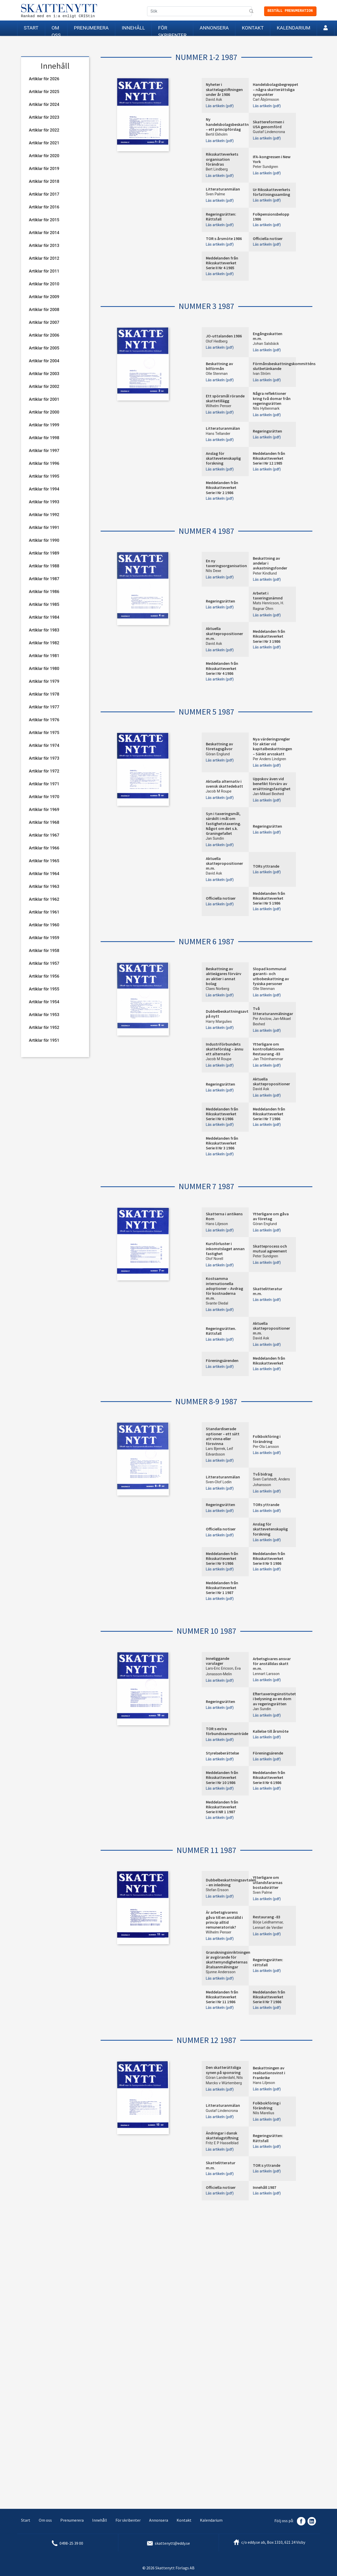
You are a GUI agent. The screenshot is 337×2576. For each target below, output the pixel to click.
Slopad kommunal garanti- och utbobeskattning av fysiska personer (271, 976)
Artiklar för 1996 (44, 463)
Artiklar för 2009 (44, 296)
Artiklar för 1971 (44, 783)
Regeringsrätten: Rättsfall (221, 217)
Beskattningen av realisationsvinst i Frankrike (269, 2072)
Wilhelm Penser (219, 406)
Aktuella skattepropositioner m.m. (224, 633)
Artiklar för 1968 (44, 822)
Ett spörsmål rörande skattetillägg (225, 398)
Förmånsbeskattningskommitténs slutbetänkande (284, 366)
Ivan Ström (262, 374)
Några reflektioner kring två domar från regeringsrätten (272, 398)
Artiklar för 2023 (44, 117)
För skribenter (172, 30)
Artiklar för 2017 (44, 194)
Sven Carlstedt (265, 1479)
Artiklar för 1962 (44, 899)
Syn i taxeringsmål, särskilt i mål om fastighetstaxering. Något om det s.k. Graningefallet (223, 823)
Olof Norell (214, 1259)
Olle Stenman (217, 374)
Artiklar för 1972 (44, 771)
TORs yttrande (266, 866)
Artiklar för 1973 (44, 758)
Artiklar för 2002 (44, 386)
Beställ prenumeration (290, 11)
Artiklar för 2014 (44, 232)
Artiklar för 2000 (44, 412)
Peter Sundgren (265, 167)
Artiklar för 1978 (44, 694)
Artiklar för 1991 (44, 527)
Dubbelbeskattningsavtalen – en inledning (231, 1882)
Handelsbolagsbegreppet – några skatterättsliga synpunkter (275, 89)
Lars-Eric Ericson (219, 1668)
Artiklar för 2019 (44, 168)
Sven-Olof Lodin (219, 1482)
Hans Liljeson (217, 1224)
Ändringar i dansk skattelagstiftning (222, 2135)
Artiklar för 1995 (44, 476)
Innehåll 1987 (264, 2187)
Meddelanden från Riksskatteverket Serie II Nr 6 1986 (269, 1777)
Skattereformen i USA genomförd (268, 124)
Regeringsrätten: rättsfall (268, 1962)
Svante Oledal (217, 1303)
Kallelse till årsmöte (270, 1731)
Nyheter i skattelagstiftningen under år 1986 (224, 89)
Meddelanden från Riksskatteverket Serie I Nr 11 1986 (222, 1996)
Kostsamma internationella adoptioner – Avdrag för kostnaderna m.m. (224, 1288)
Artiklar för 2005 (44, 348)
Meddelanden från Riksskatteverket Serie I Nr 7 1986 (269, 1113)
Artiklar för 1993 (44, 501)
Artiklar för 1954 (44, 1001)
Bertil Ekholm (217, 134)
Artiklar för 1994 (44, 489)
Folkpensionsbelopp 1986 (271, 217)
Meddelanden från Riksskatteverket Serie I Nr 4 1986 (222, 668)
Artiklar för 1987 (44, 578)
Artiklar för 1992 (44, 514)
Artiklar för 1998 (44, 437)
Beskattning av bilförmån (219, 366)
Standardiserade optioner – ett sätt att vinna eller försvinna (222, 1436)
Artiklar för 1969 (44, 809)
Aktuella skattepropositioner (271, 1081)
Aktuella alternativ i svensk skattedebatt (224, 784)
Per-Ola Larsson (266, 1447)
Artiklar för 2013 (44, 245)
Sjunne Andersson (221, 1972)
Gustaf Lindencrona (269, 132)
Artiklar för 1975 (44, 732)
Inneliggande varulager (217, 1661)
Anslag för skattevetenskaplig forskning (223, 458)
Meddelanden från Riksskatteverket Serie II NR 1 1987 (222, 1806)
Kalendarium (293, 28)
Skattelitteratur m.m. (267, 1291)
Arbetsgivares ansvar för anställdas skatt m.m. (272, 1663)
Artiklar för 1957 (44, 963)
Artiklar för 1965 (44, 860)
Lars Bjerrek (215, 1449)
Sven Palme (215, 194)
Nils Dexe (213, 571)
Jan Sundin (215, 838)
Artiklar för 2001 (44, 399)
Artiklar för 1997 (44, 450)
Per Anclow (262, 1019)
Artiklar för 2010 (44, 284)
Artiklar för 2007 (44, 322)
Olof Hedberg (217, 341)
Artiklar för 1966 (44, 848)
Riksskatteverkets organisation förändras (222, 159)
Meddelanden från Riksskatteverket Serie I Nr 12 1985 (269, 458)
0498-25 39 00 (71, 2543)
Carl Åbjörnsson (266, 99)
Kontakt (253, 28)
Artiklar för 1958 (44, 950)
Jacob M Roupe (219, 791)
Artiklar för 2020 (44, 155)
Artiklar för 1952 (44, 1027)
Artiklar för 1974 (44, 745)
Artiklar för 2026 (44, 78)
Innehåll (133, 28)
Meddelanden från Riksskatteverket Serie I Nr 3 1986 (269, 636)
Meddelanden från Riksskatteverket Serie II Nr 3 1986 (222, 1143)
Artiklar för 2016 (44, 207)
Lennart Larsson (266, 1674)
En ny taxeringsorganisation (226, 563)
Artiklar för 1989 (44, 553)
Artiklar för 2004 (44, 360)
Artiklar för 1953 (44, 1014)
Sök (251, 11)
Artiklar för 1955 (44, 989)
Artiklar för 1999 (44, 425)
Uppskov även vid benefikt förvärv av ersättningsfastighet (272, 783)
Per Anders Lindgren (269, 759)
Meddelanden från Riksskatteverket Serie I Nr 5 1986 (269, 898)
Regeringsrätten (267, 431)
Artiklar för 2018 (44, 181)
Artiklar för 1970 (44, 796)
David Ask (214, 99)
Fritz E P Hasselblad (222, 2143)
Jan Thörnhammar (268, 1059)
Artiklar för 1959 (44, 937)
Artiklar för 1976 (44, 719)
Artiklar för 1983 (44, 630)
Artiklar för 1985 (44, 604)
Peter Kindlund (265, 573)
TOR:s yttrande (266, 2165)
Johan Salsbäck (266, 344)
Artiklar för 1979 (44, 681)
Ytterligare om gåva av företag (271, 1216)
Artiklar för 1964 (44, 873)
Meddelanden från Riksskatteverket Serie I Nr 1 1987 (222, 1587)
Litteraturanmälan (223, 189)
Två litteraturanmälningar (273, 1011)
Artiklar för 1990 (44, 540)
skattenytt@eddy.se (172, 2543)
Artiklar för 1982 (44, 642)
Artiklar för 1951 (44, 1040)
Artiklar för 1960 (44, 925)
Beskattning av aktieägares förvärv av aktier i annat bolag (223, 976)
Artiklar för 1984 (44, 617)
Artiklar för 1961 (44, 912)
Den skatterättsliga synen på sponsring (223, 2070)
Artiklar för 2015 (44, 219)
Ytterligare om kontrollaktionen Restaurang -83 (268, 1048)
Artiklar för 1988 (44, 566)
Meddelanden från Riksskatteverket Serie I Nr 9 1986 (222, 1558)
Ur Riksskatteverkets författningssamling (271, 192)
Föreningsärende (268, 1753)
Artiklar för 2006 (44, 335)
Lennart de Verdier (268, 1928)
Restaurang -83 (266, 1916)
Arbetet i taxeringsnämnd (268, 595)
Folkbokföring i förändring (267, 1439)
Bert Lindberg (217, 169)
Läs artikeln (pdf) (220, 106)
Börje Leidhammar (268, 1922)
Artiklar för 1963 (44, 886)
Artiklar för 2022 (44, 130)
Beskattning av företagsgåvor (219, 746)
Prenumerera (91, 28)
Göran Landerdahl (220, 2078)
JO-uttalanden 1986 (224, 335)
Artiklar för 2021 (44, 143)
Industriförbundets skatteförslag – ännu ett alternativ (224, 1048)
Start (31, 28)
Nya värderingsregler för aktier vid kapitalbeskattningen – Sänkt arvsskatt (272, 746)
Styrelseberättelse (222, 1753)
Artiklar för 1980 (44, 668)
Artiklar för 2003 (44, 373)
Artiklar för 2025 (44, 91)
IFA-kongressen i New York (272, 159)
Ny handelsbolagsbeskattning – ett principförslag (230, 124)
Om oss (56, 30)
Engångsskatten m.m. (267, 336)
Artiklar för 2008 (44, 309)
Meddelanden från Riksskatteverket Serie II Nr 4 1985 (222, 262)
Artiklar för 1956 (44, 976)
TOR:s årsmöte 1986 (224, 238)
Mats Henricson (266, 603)
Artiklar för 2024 (44, 104)
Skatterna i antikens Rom (224, 1216)
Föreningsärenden (222, 1360)
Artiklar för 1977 (44, 707)
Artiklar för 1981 (44, 655)
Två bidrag (262, 1474)
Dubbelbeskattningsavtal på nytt (229, 1014)
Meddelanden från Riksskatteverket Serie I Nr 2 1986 (222, 487)
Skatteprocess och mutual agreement (270, 1249)
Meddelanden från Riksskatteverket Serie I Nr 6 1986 (222, 1113)
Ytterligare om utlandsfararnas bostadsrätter (267, 1882)
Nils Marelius (263, 2113)
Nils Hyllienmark (266, 408)
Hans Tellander (218, 434)
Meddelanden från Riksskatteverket (269, 1361)
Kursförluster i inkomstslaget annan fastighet (225, 1248)
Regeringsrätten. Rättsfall (221, 1331)
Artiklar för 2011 (44, 271)
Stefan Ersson (217, 1890)
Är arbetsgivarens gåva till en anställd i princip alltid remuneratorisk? (224, 1920)
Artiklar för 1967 (44, 835)
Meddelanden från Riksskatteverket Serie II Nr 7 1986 (269, 1996)
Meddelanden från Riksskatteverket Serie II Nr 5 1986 (269, 1558)
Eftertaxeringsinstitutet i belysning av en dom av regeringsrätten (274, 1698)
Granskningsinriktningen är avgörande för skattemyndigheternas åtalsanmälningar (228, 1960)
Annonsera (214, 28)
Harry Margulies (219, 1021)
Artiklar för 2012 (44, 258)
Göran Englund (218, 754)
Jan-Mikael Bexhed (268, 794)
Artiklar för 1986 (44, 591)
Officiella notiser (268, 238)
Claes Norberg (217, 989)
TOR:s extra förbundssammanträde (227, 1731)
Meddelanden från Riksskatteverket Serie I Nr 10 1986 (222, 1777)
